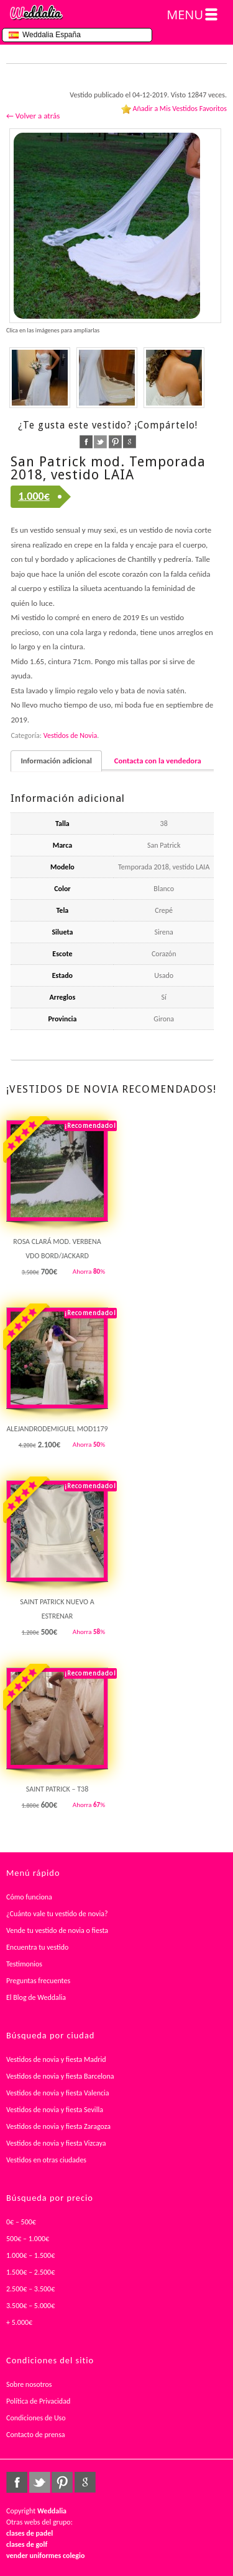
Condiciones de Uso (36, 2418)
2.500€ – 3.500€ (30, 2289)
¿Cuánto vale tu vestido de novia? (57, 1913)
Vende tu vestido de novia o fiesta (57, 1930)
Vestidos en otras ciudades (46, 2160)
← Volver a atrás (33, 115)
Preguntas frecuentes (38, 1980)
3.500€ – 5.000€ (30, 2305)
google (129, 441)
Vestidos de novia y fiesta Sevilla (54, 2109)
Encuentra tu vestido (37, 1947)
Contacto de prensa (35, 2434)
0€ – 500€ (21, 2222)
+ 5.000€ (19, 2322)
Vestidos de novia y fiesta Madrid (56, 2059)
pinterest (115, 441)
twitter (100, 441)
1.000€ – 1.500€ (30, 2255)
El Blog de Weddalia (36, 1997)
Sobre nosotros (29, 2384)
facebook (86, 441)
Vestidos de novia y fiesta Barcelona (60, 2076)
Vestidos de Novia (70, 735)
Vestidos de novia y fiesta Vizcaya (56, 2143)
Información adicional (56, 760)
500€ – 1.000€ (27, 2238)
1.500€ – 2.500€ (30, 2272)
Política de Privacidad (38, 2401)
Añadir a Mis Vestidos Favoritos (179, 108)
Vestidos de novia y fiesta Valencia (57, 2093)
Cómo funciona (29, 1897)
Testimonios (24, 1964)
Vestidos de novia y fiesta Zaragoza (58, 2126)
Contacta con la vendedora (157, 760)
